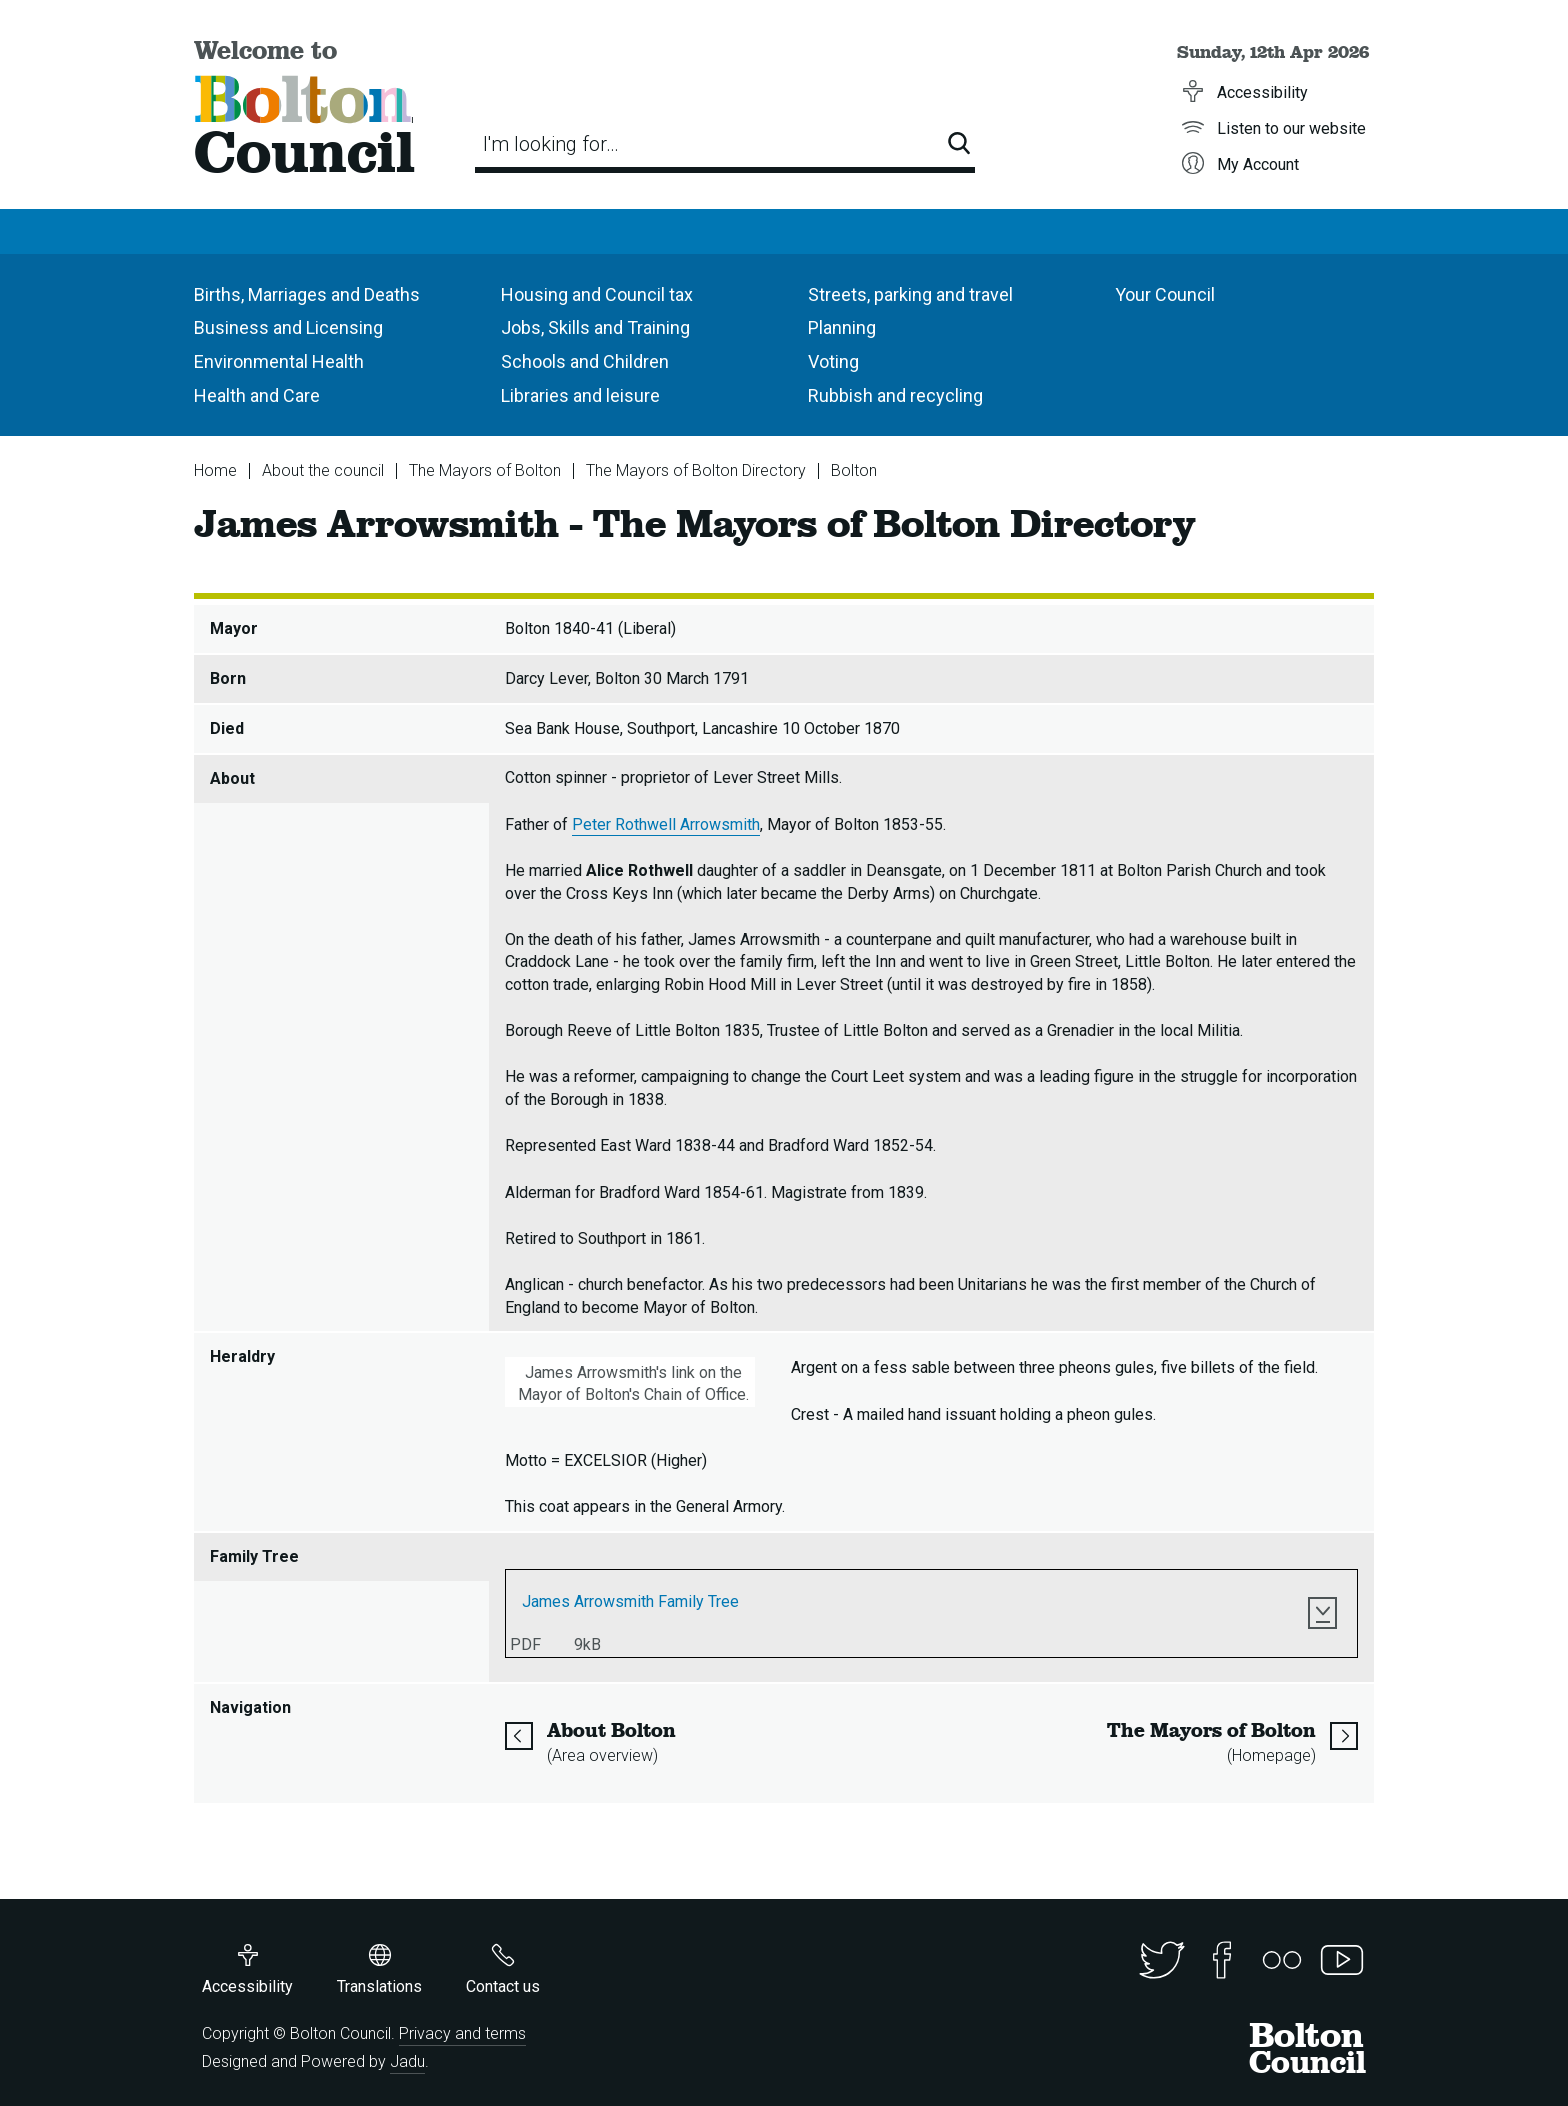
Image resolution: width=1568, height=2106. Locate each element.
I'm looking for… (551, 144)
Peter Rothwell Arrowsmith (666, 824)
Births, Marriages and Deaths (307, 294)
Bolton (854, 470)
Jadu (407, 2061)
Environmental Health (279, 361)
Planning (842, 327)
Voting (833, 361)
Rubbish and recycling (895, 395)
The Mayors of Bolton (485, 470)
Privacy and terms (462, 2033)
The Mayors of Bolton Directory (696, 470)
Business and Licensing (288, 327)
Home (215, 470)
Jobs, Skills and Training (595, 327)
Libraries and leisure (580, 395)
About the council (323, 470)
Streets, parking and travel (910, 294)
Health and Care (257, 395)
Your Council (1165, 294)
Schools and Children (585, 361)
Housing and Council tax (597, 294)
